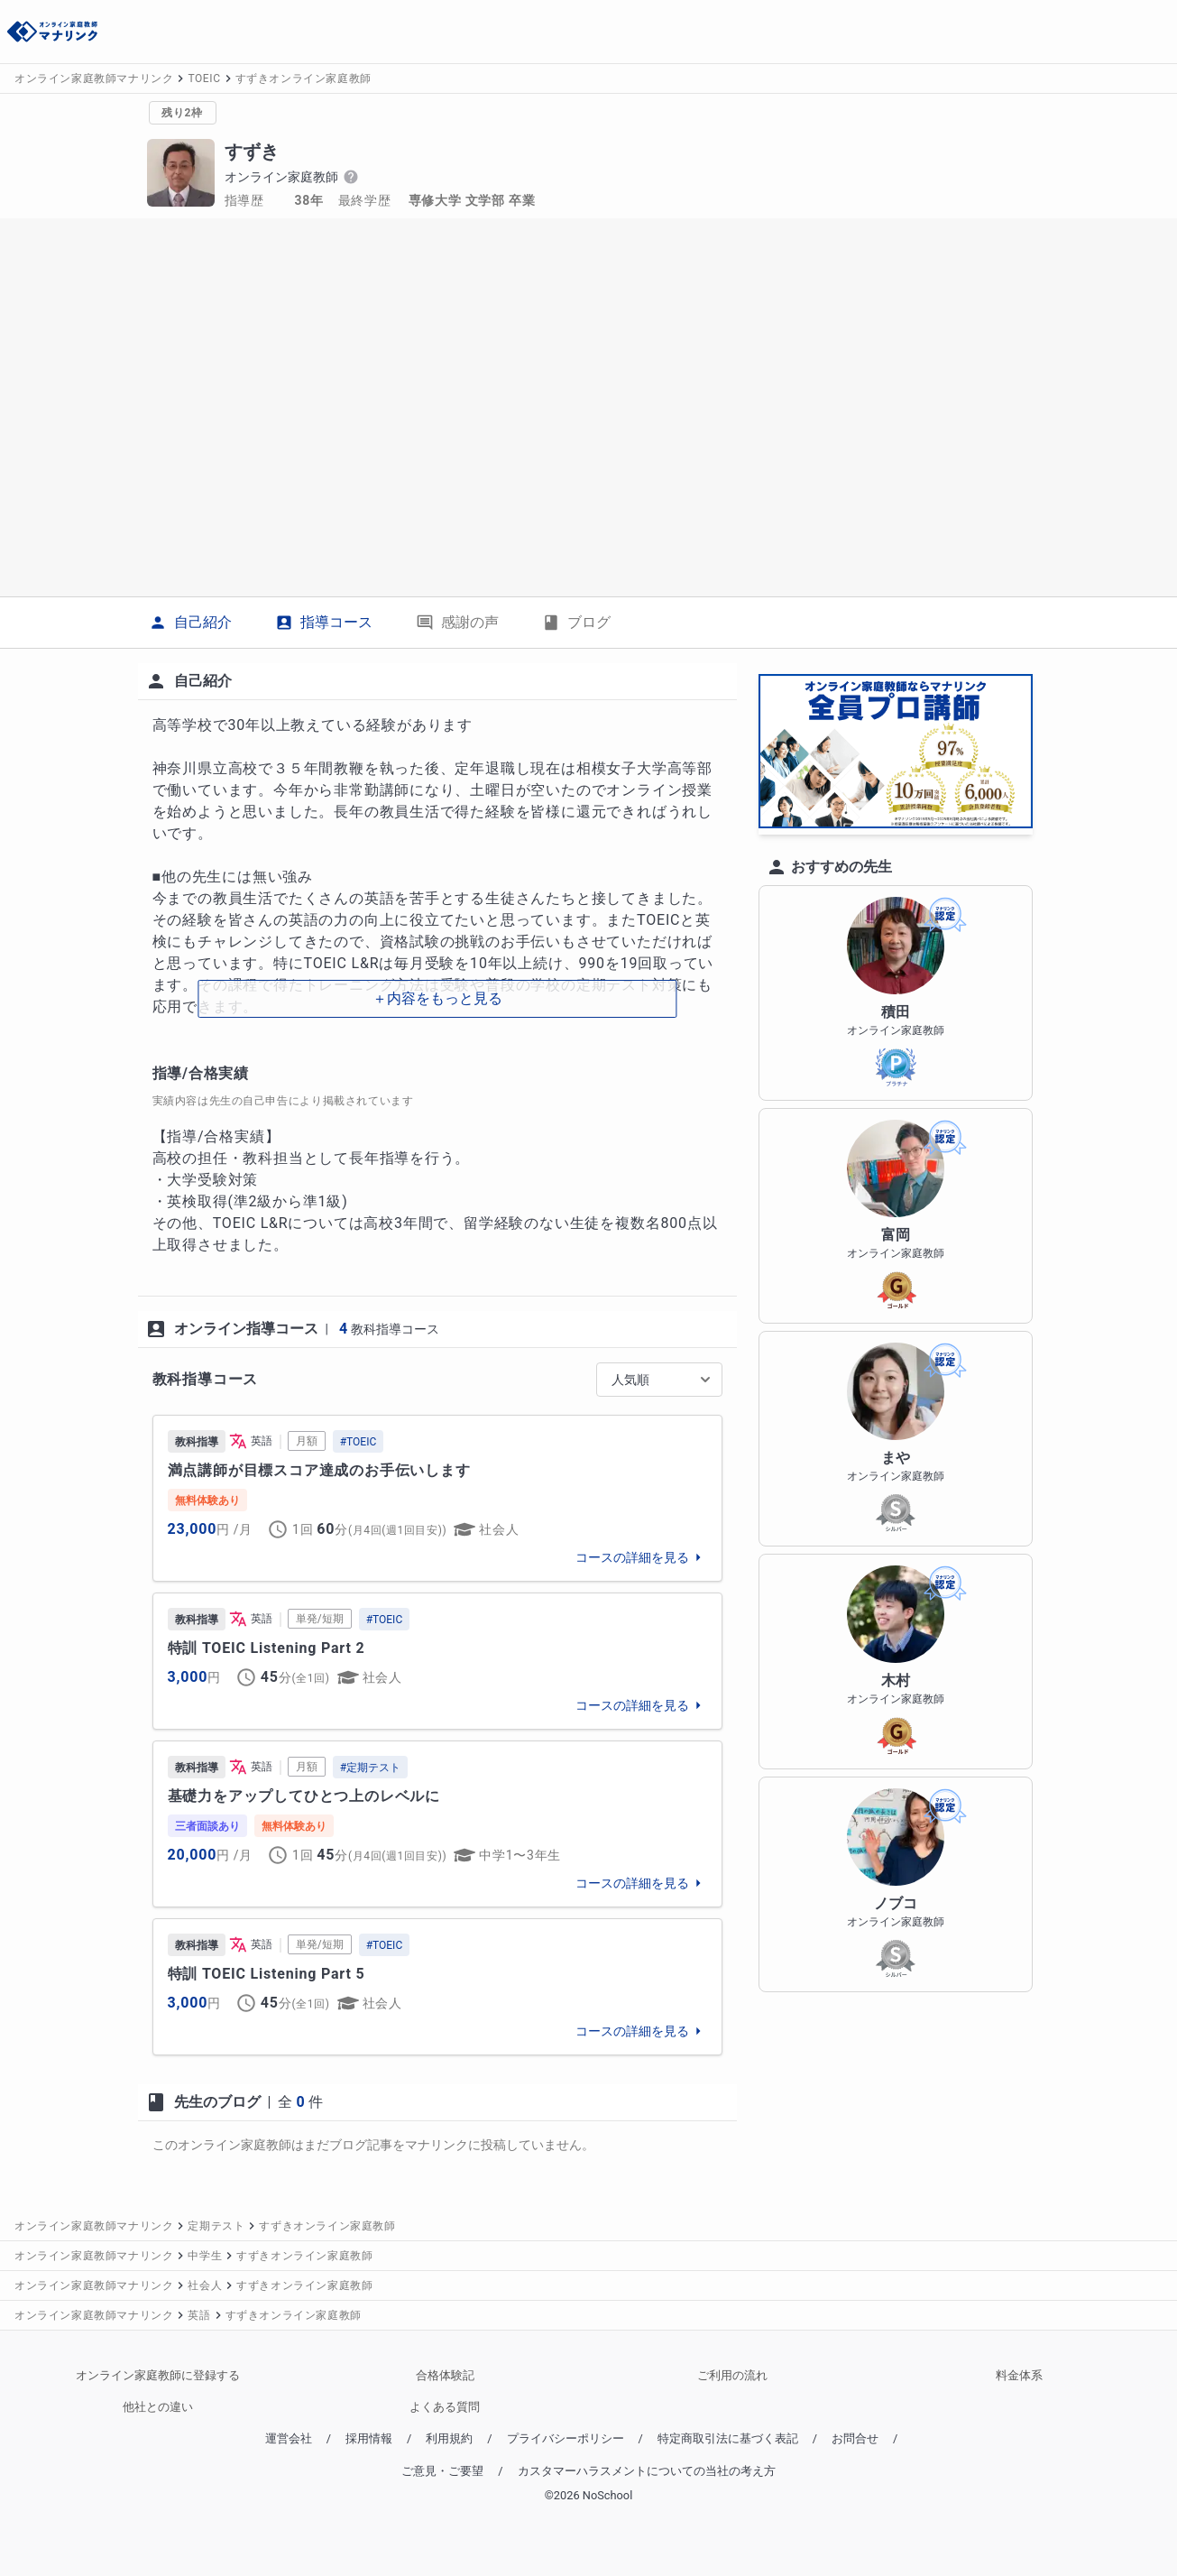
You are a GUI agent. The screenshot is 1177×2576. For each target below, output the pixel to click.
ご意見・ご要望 (442, 2471)
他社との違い (158, 2407)
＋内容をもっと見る (437, 998)
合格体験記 (445, 2375)
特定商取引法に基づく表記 (727, 2438)
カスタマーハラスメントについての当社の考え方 (647, 2471)
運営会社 (288, 2438)
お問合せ (855, 2438)
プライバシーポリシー (565, 2438)
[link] (437, 1498)
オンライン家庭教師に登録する (158, 2375)
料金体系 (1019, 2375)
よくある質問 (444, 2407)
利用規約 (449, 2438)
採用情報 (368, 2438)
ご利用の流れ (732, 2375)
